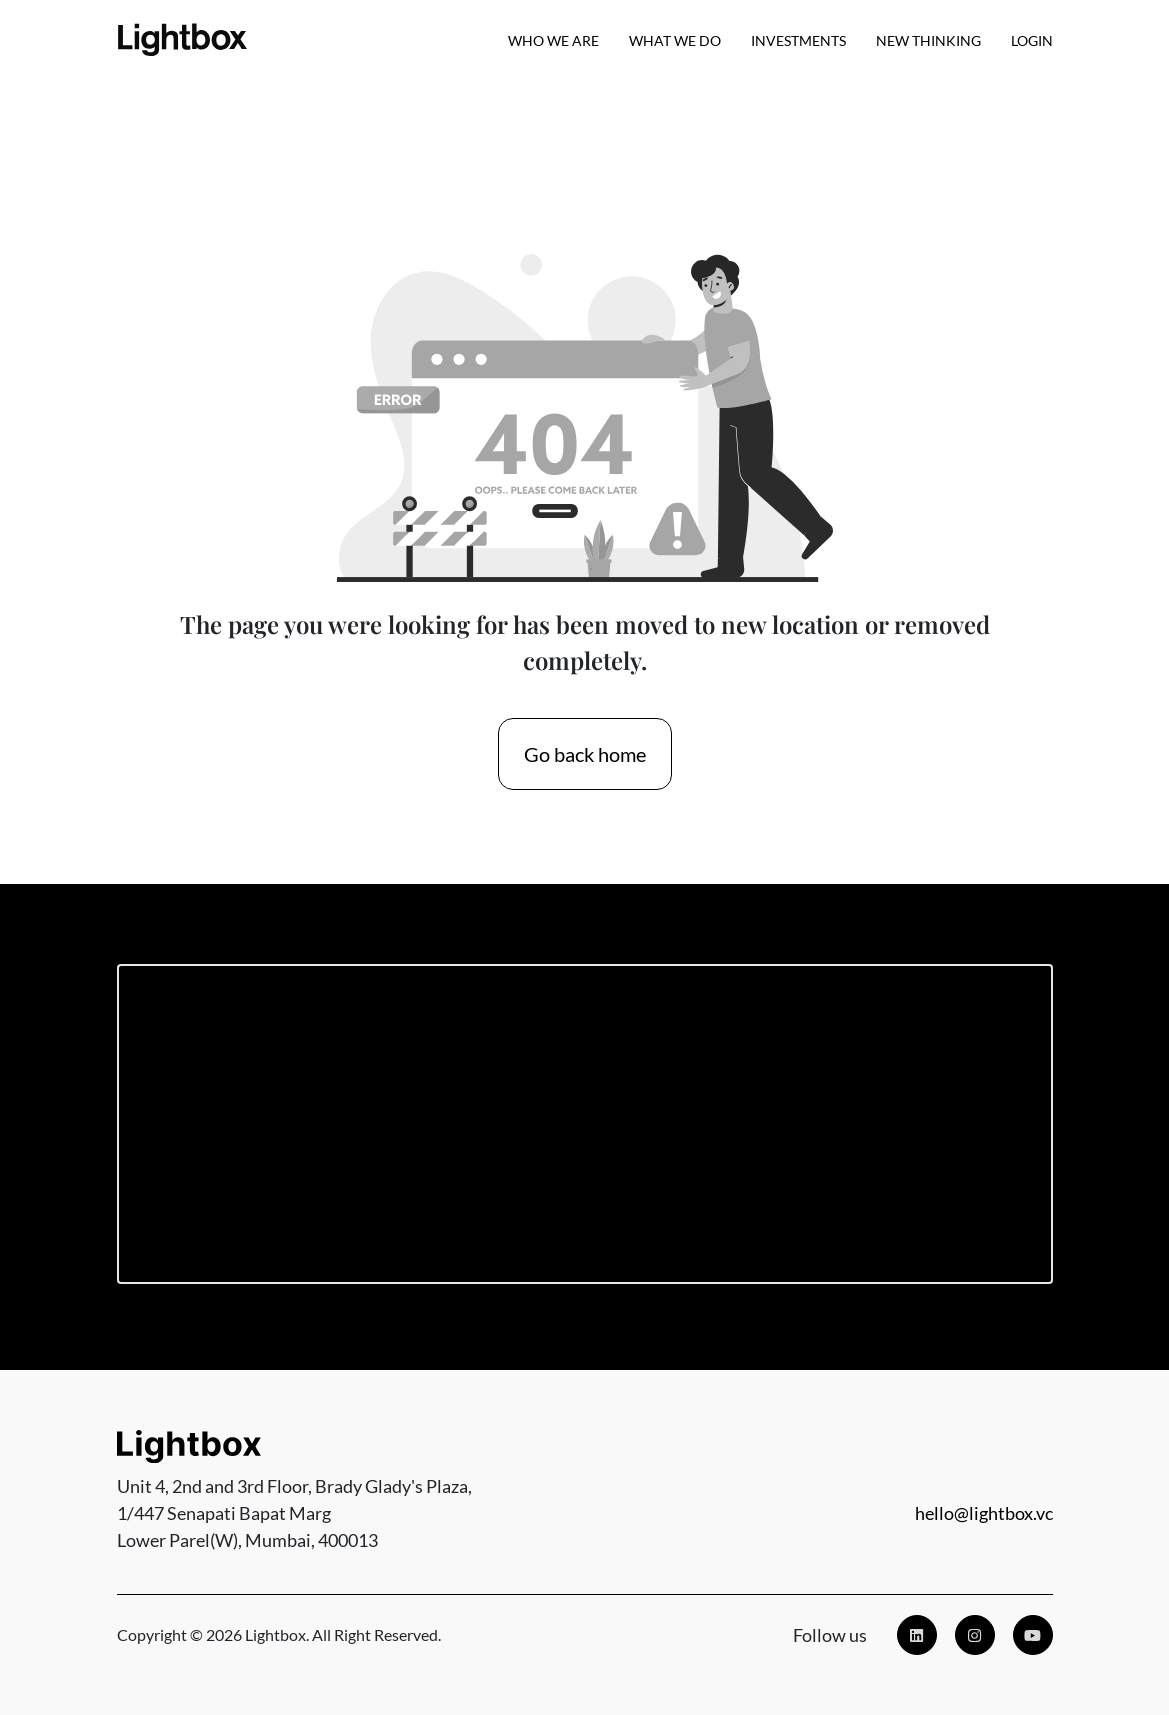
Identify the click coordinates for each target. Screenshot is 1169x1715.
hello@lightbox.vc (984, 1513)
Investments (798, 40)
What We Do (675, 40)
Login (1032, 40)
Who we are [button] (553, 40)
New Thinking (928, 40)
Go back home (585, 754)
